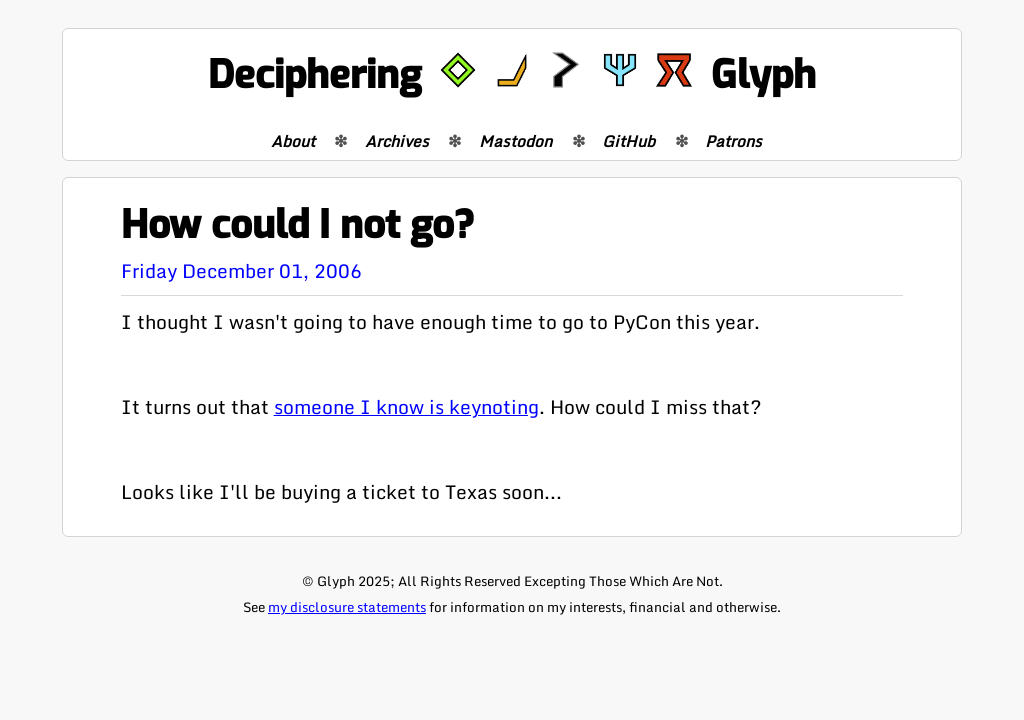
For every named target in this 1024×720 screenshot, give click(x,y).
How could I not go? (297, 225)
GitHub (628, 141)
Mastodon (515, 141)
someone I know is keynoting (406, 406)
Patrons (733, 141)
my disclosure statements (347, 607)
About (293, 141)
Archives (397, 141)
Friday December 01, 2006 (241, 270)
